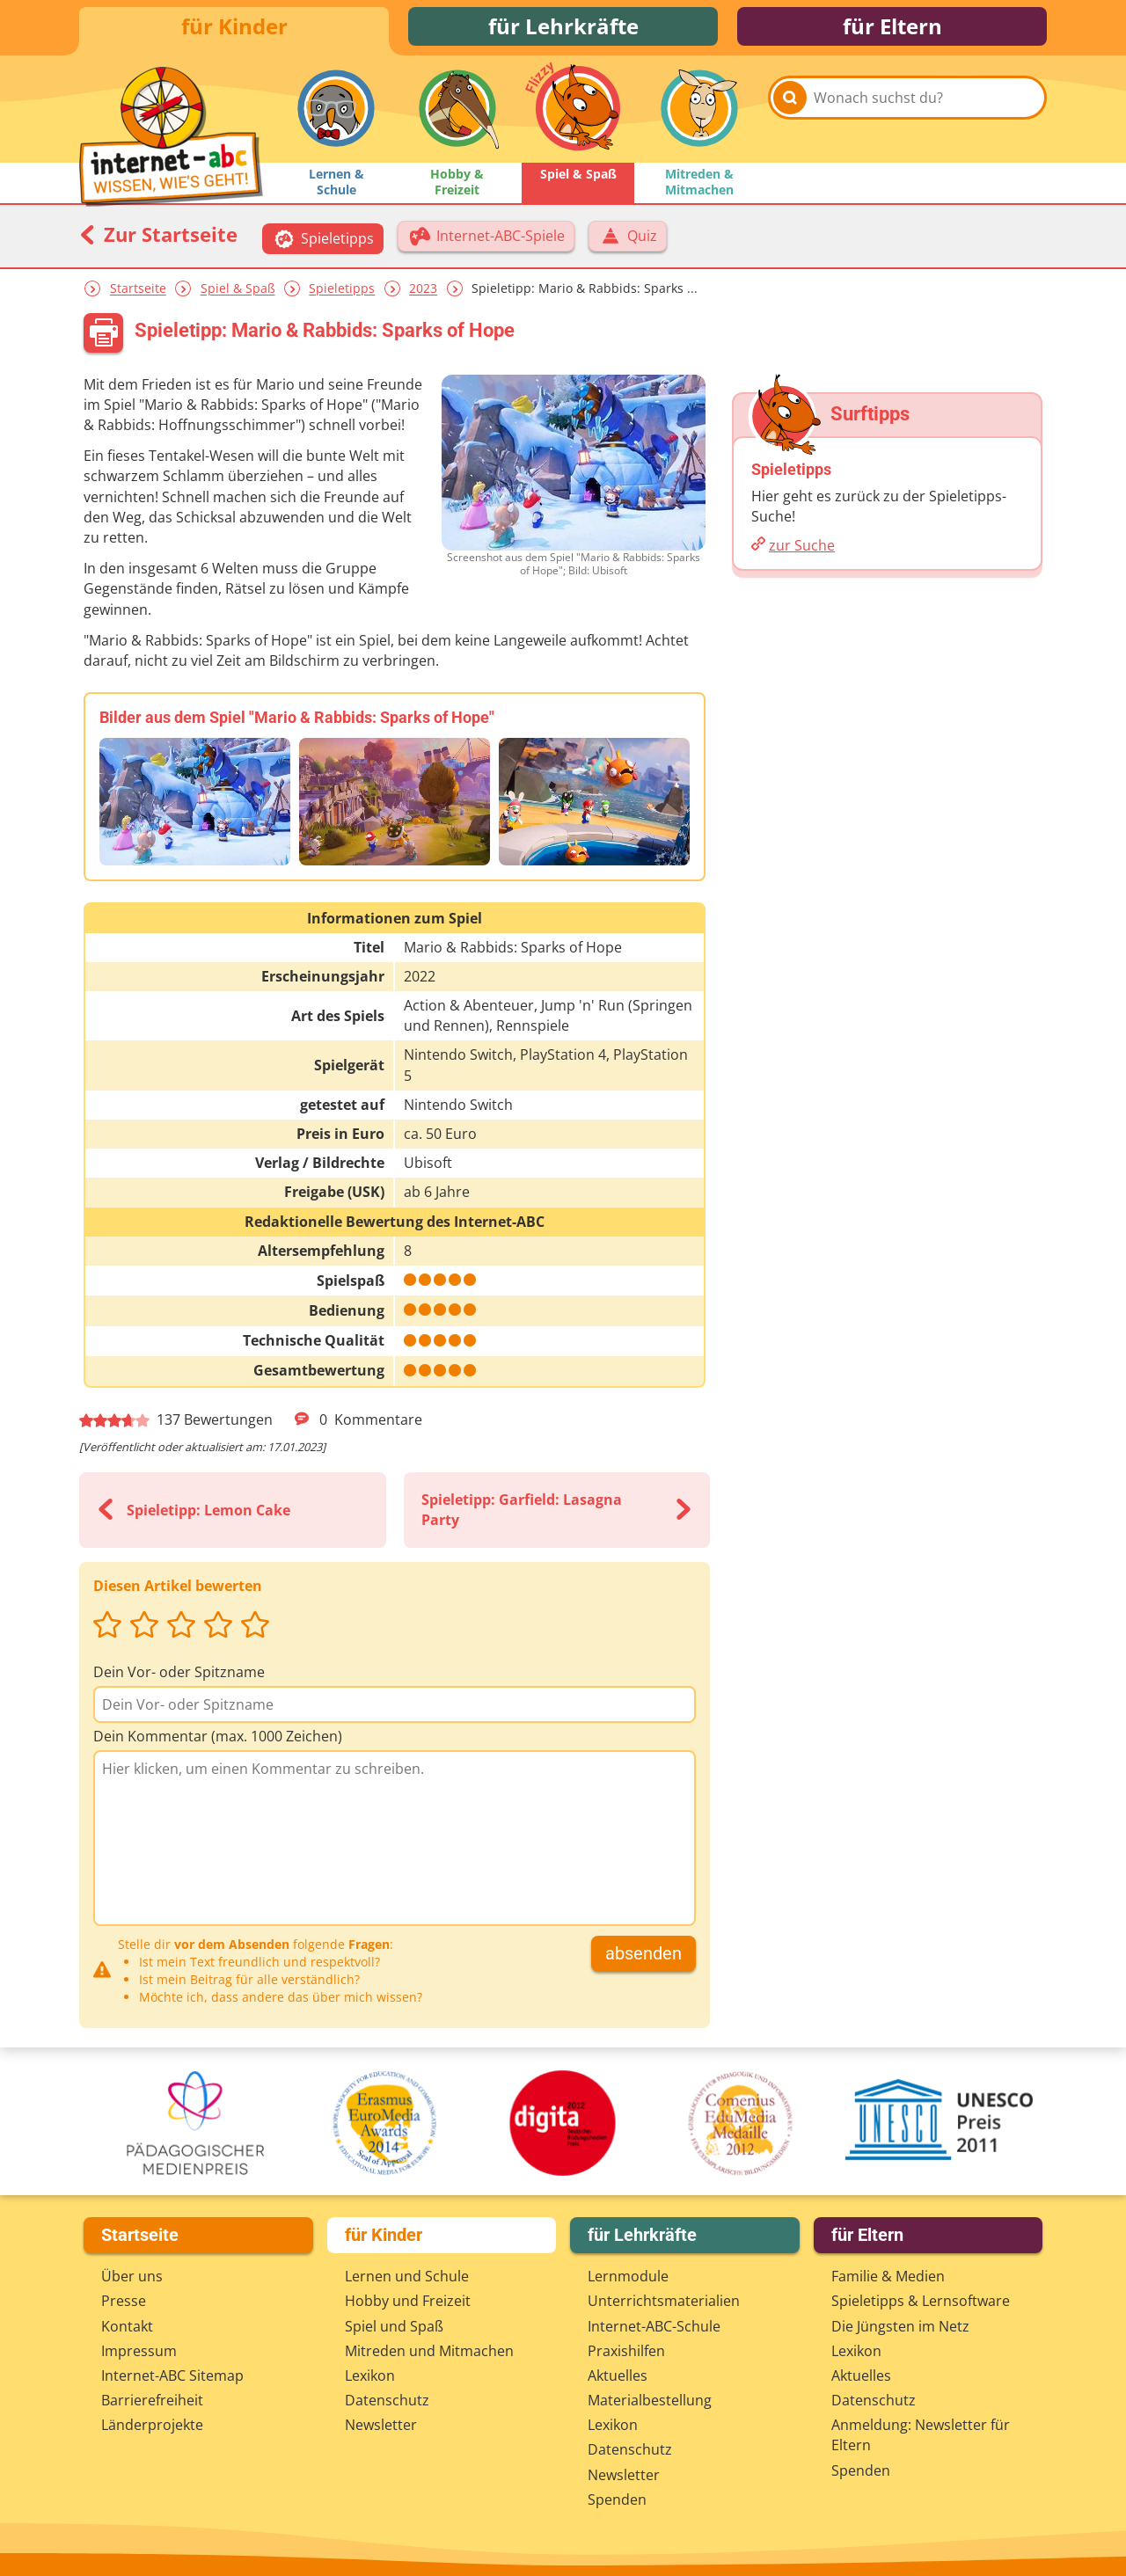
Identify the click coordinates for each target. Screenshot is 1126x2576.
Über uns (132, 2276)
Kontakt (127, 2326)
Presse (123, 2300)
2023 (423, 293)
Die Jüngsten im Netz (900, 2326)
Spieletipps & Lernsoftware (920, 2300)
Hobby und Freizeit (408, 2300)
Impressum (139, 2351)
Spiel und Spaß (394, 2326)
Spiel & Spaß (238, 293)
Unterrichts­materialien (664, 2300)
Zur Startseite (158, 239)
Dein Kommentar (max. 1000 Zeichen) (217, 1741)
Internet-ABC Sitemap (172, 2375)
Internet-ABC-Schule (654, 2326)
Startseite (138, 293)
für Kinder (234, 28)
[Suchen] (790, 116)
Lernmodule (628, 2276)
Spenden (617, 2499)
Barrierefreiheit (152, 2400)
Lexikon (370, 2375)
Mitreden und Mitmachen (429, 2351)
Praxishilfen (626, 2351)
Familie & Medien (888, 2276)
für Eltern (892, 28)
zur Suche (802, 550)
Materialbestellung (650, 2400)
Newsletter (381, 2424)
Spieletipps (342, 293)
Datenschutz (387, 2400)
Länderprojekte (152, 2424)
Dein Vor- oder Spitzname (179, 1677)
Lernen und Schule (407, 2276)
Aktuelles (617, 2375)
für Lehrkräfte (563, 28)
